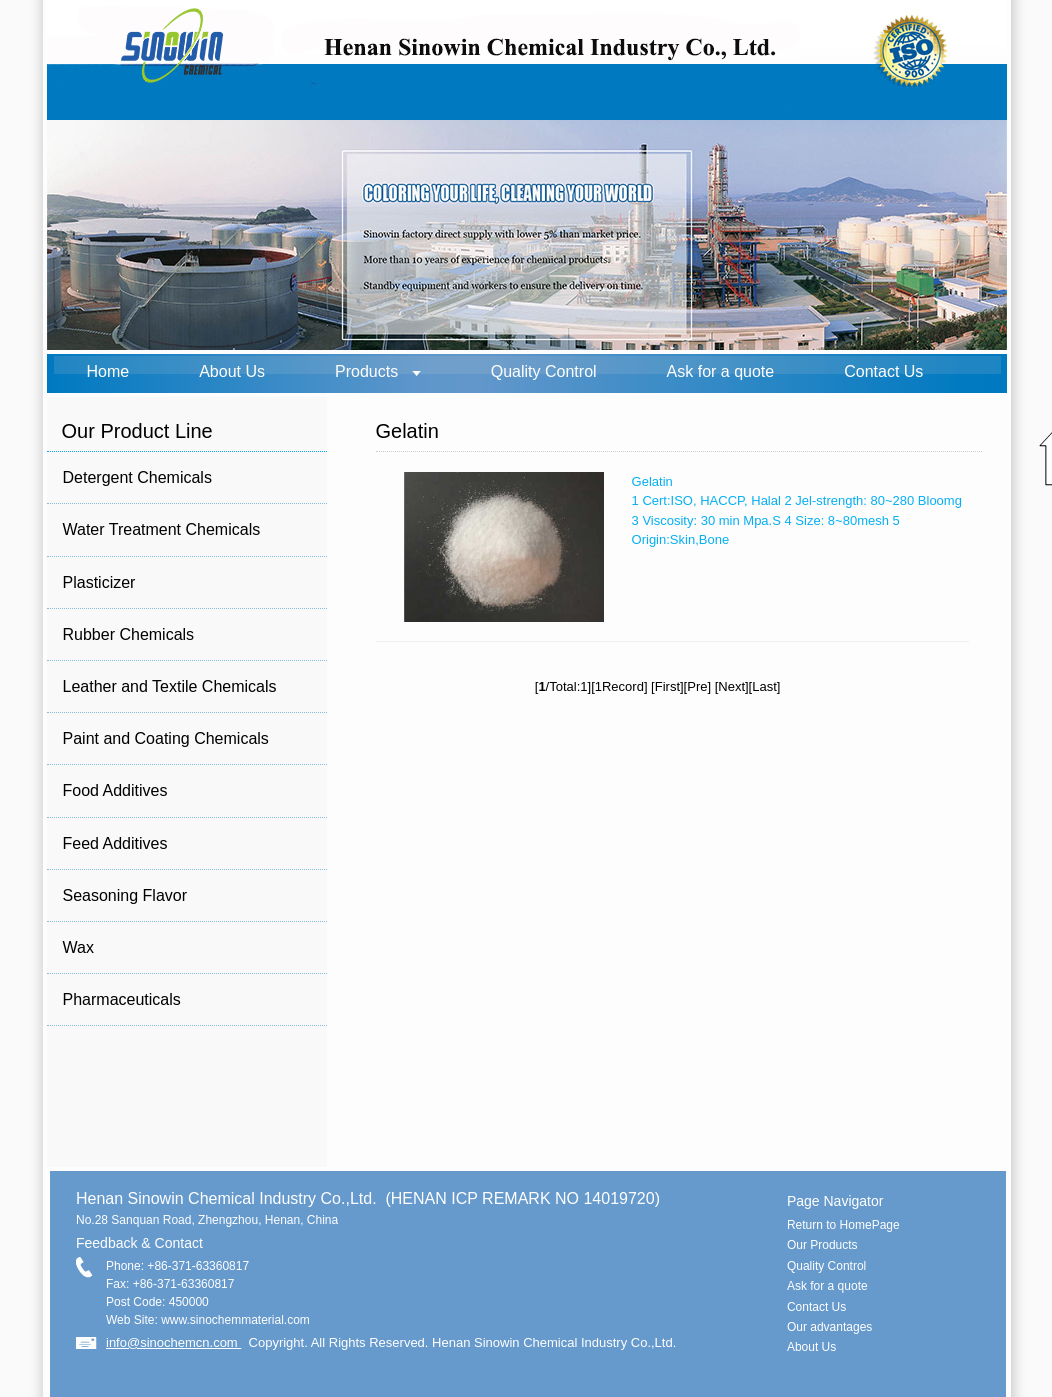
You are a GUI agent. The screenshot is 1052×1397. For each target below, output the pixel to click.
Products (366, 371)
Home (108, 371)
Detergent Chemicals (137, 477)
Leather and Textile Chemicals (170, 686)
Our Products (822, 1245)
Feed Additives (115, 843)
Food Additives (115, 790)
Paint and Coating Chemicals (166, 738)
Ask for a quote (721, 371)
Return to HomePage (843, 1225)
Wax (78, 947)
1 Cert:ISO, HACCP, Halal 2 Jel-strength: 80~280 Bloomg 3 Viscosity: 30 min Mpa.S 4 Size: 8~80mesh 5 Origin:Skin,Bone (797, 519)
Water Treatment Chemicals (162, 529)
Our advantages (829, 1327)
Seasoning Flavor (125, 895)
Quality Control (544, 371)
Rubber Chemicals (129, 634)
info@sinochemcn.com (173, 1342)
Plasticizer (99, 582)
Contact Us (883, 371)
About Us (232, 371)
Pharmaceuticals (122, 999)
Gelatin (652, 481)
